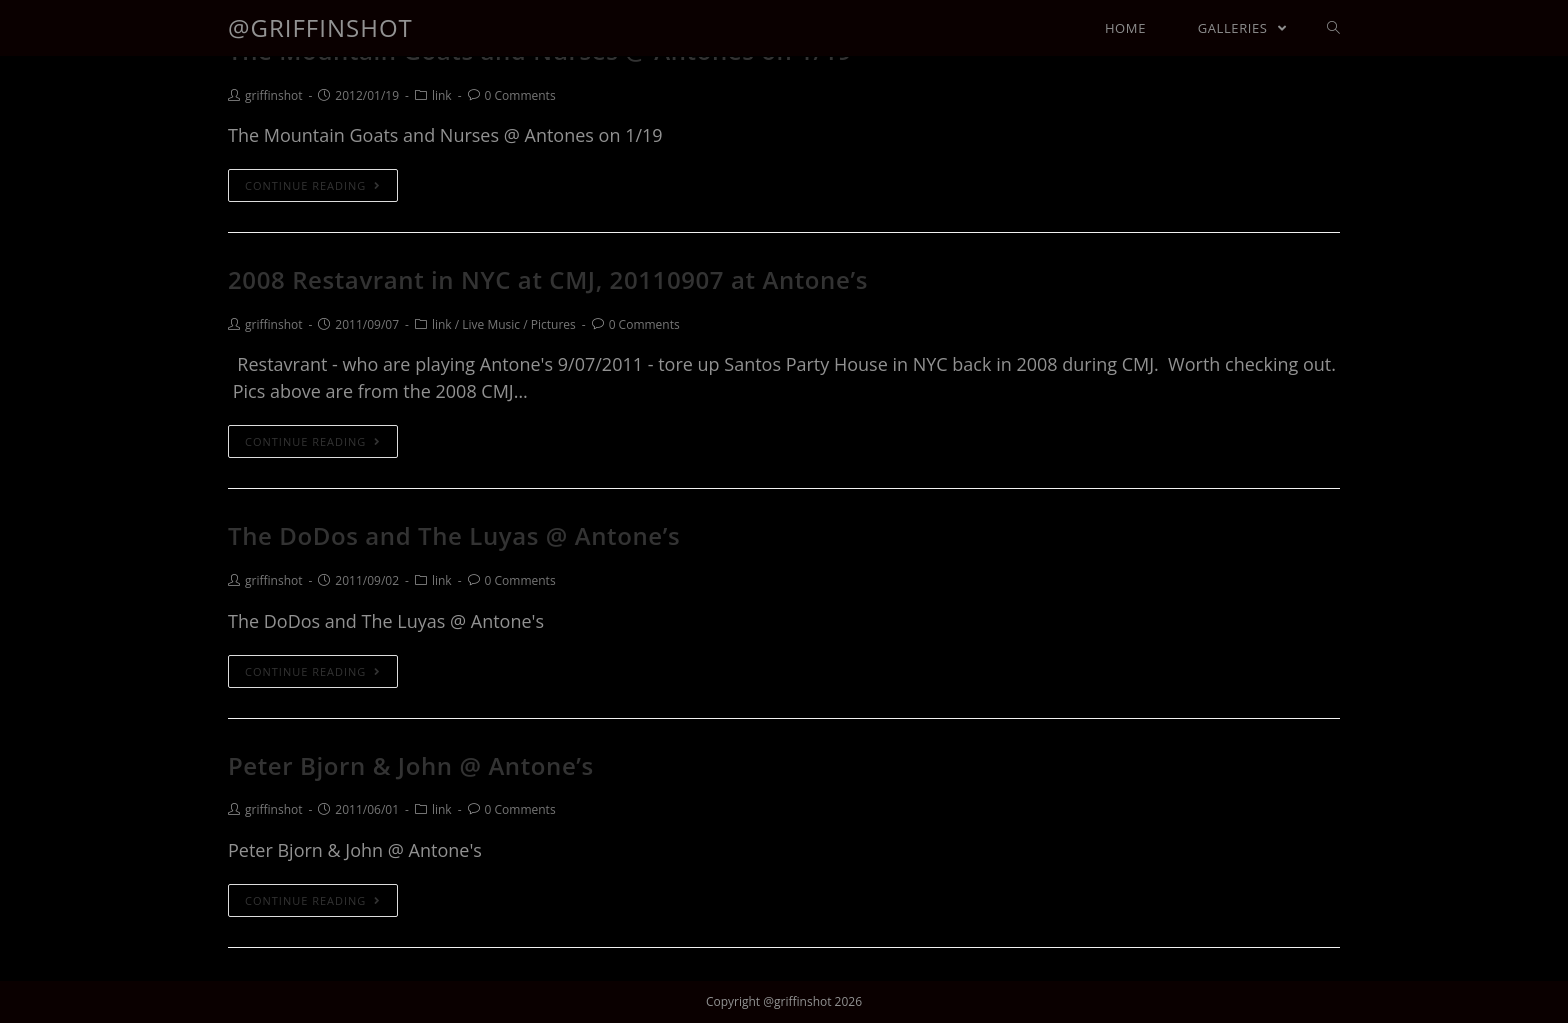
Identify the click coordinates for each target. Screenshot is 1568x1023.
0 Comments (520, 95)
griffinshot (273, 95)
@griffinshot (320, 27)
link (442, 95)
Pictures (553, 324)
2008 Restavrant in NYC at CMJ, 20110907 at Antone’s (548, 279)
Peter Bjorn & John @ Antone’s (411, 765)
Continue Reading (313, 185)
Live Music (491, 324)
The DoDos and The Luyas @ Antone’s (454, 535)
